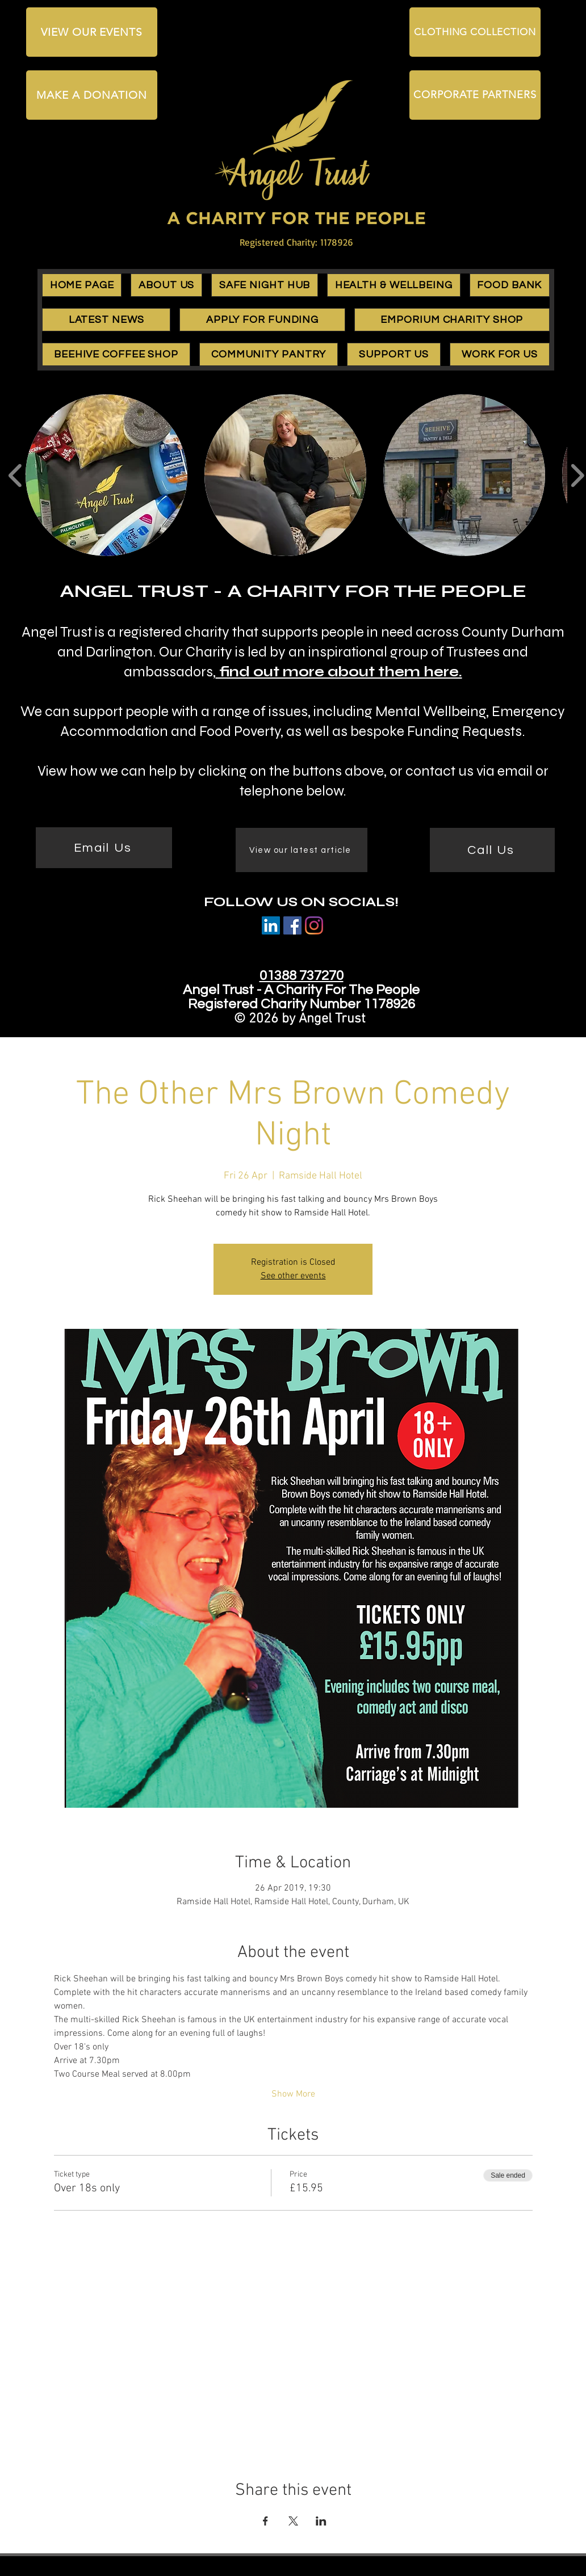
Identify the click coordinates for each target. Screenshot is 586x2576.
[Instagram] (314, 925)
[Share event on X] (293, 2521)
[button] (166, 285)
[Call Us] (492, 850)
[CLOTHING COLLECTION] (475, 32)
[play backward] (15, 475)
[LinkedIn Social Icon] (271, 925)
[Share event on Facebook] (265, 2521)
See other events (293, 1276)
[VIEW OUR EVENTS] (91, 32)
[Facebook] (292, 925)
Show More (293, 2094)
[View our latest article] (301, 850)
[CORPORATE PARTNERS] (475, 95)
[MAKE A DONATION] (91, 95)
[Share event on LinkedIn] (321, 2521)
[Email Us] (104, 847)
